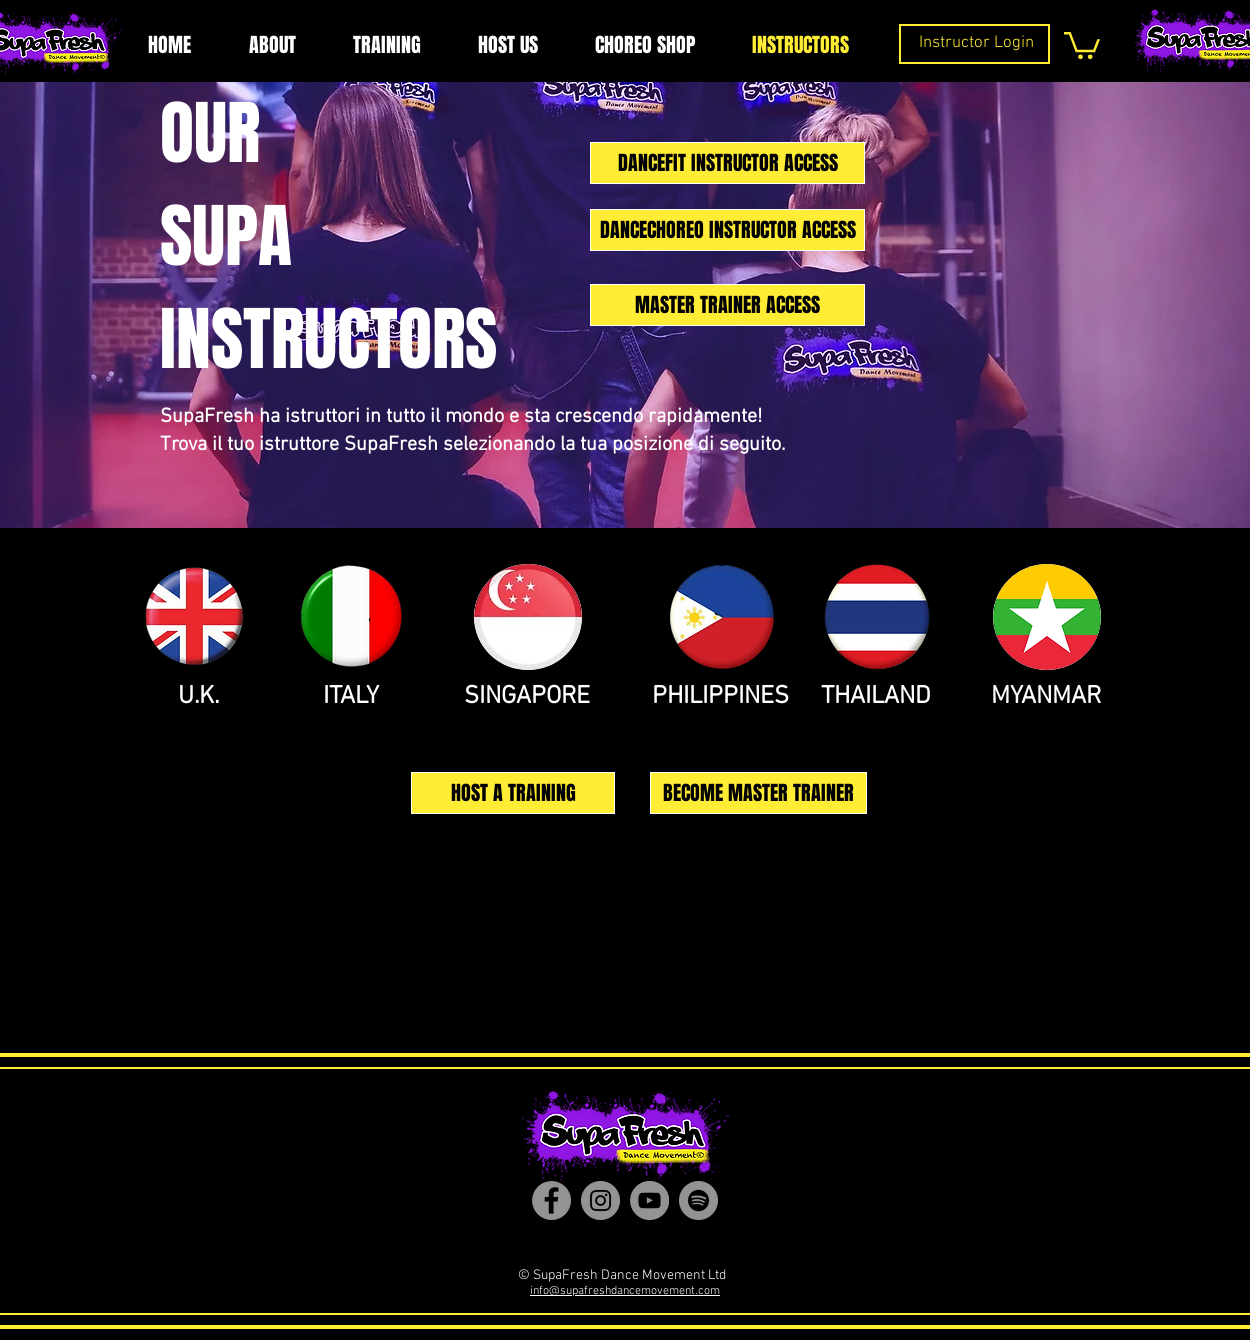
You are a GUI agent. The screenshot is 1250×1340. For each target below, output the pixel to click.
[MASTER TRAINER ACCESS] (727, 305)
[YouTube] (649, 1200)
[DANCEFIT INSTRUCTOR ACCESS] (727, 163)
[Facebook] (551, 1200)
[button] (1082, 44)
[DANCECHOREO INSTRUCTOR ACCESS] (727, 230)
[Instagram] (600, 1200)
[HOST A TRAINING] (513, 793)
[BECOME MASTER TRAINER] (758, 793)
